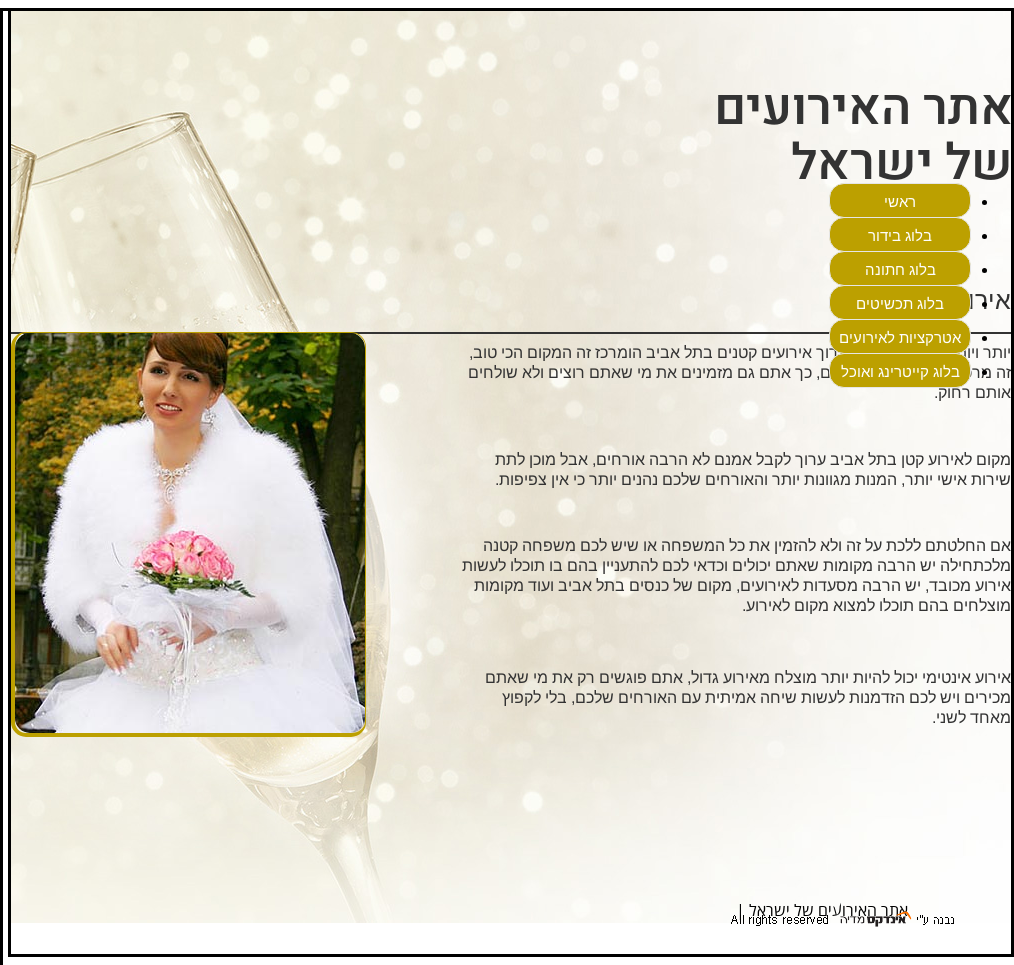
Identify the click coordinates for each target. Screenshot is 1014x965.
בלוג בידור (900, 235)
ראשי (900, 201)
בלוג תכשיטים (900, 303)
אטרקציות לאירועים (900, 337)
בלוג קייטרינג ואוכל (900, 371)
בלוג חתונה (900, 269)
